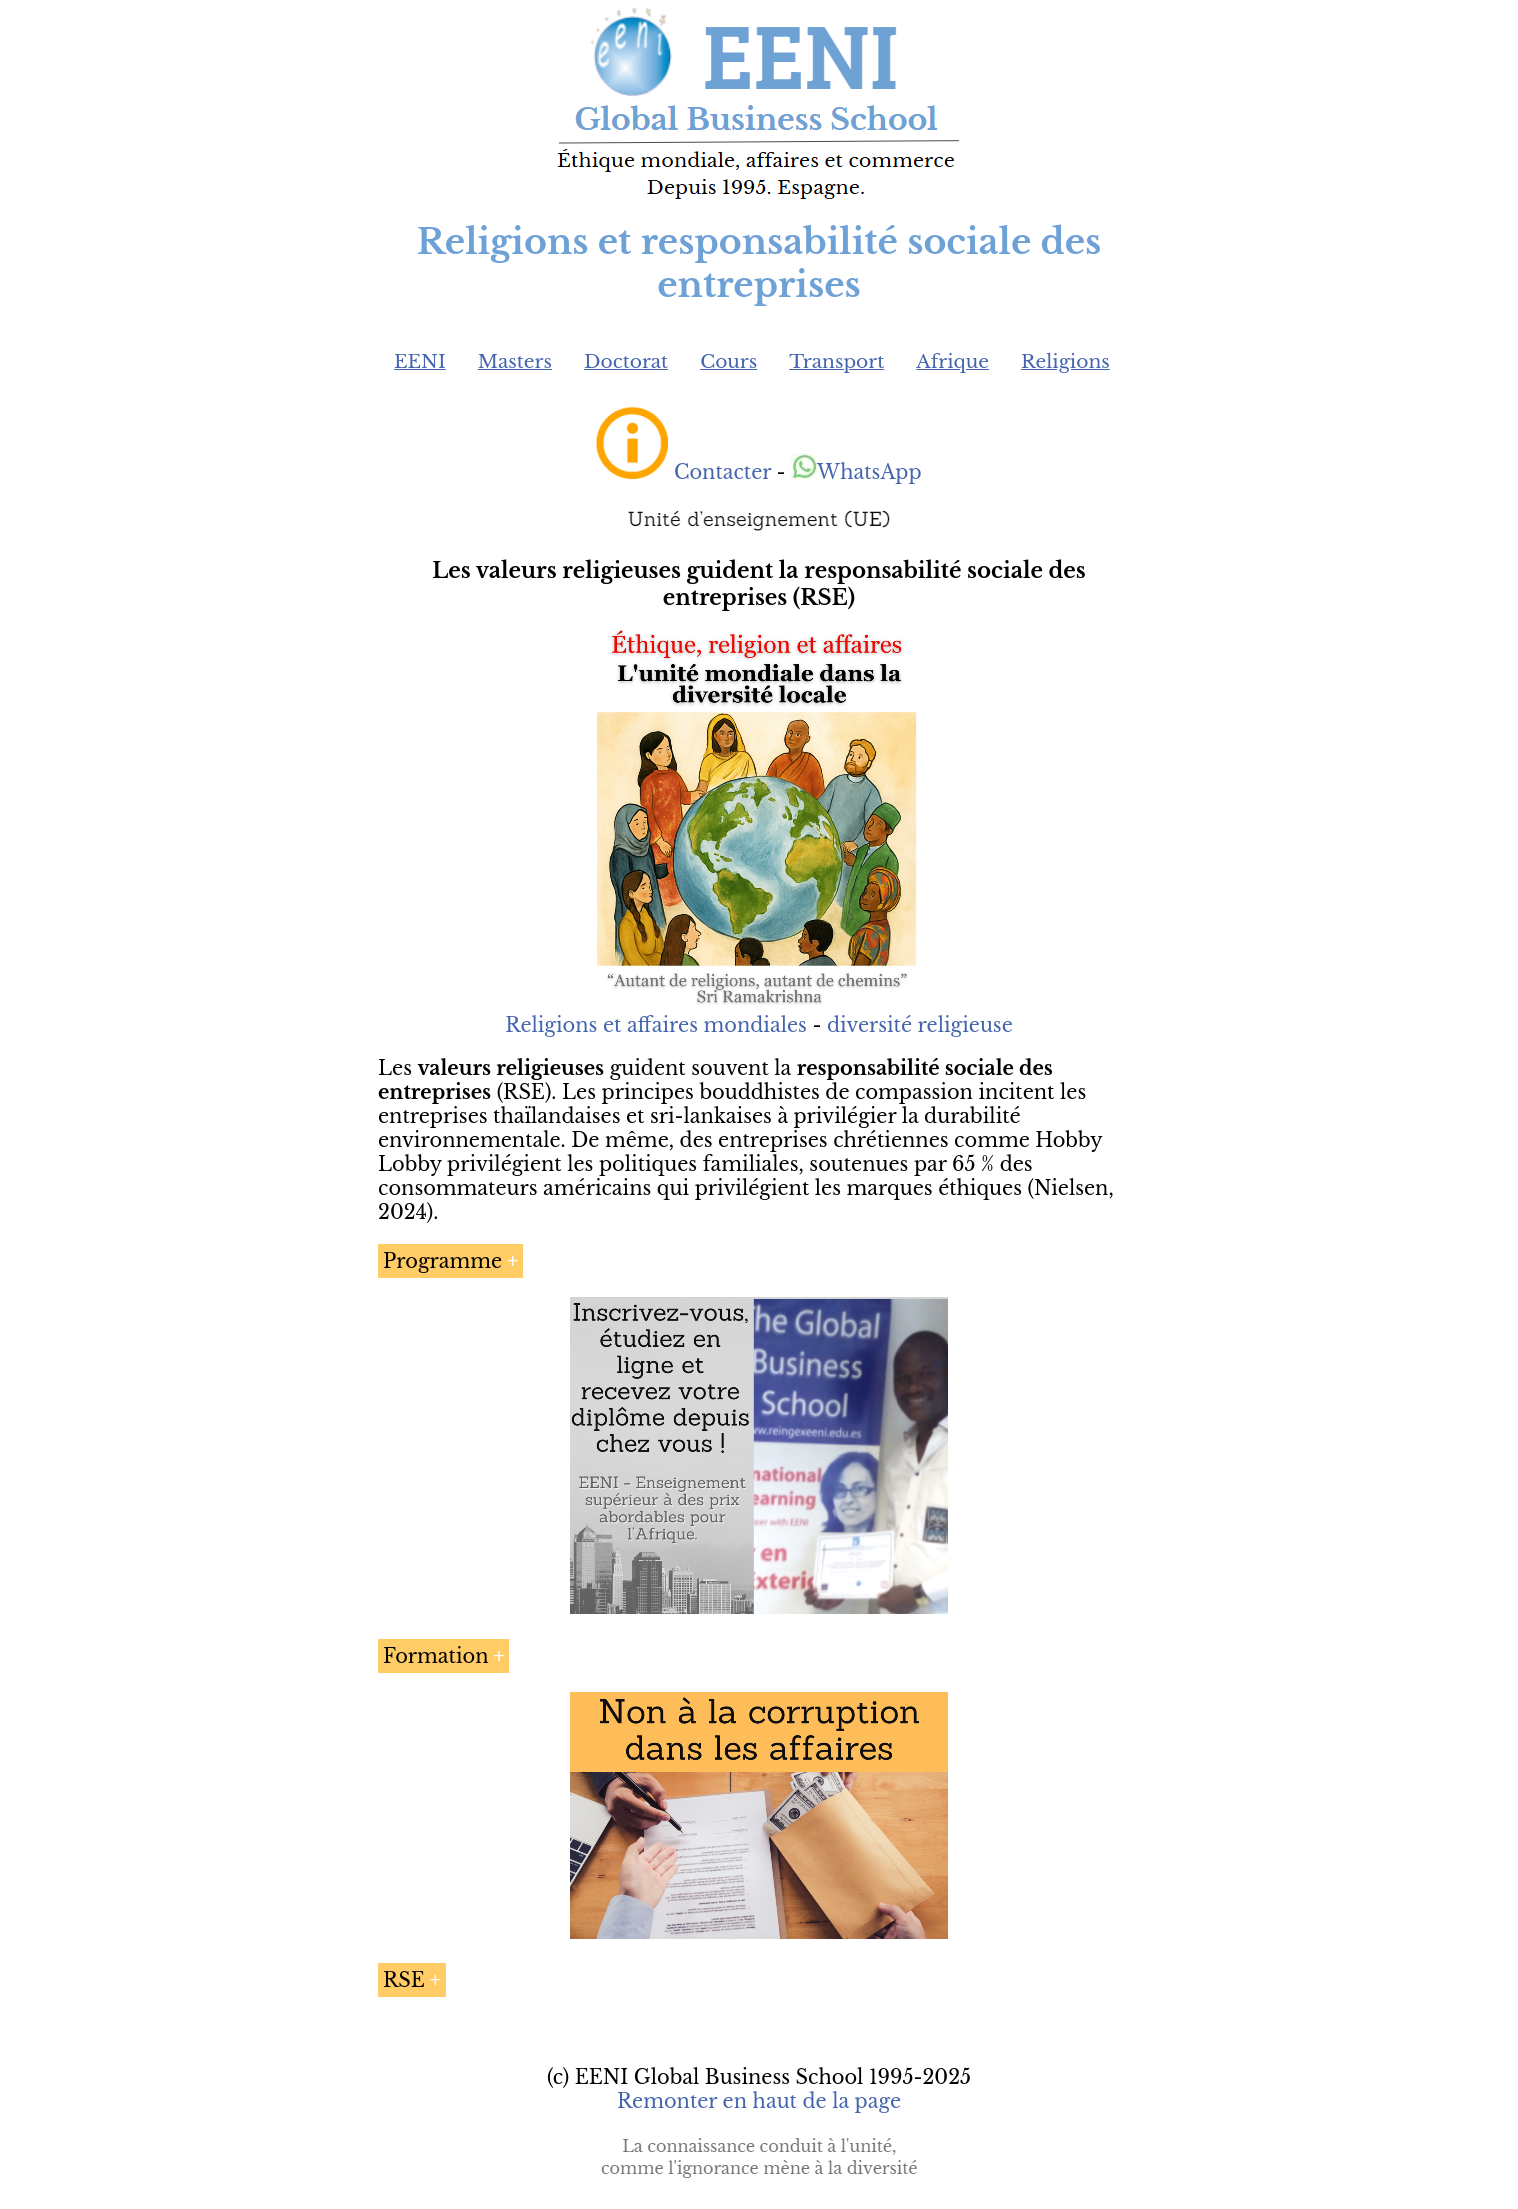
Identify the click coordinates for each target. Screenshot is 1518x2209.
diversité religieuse (920, 1025)
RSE (404, 1980)
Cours (728, 361)
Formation (436, 1656)
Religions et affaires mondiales (656, 1025)
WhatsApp (856, 472)
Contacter (722, 472)
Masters (515, 361)
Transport (836, 361)
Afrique (952, 361)
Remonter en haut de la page (759, 2101)
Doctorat (626, 361)
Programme (442, 1261)
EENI (420, 361)
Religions (1065, 361)
